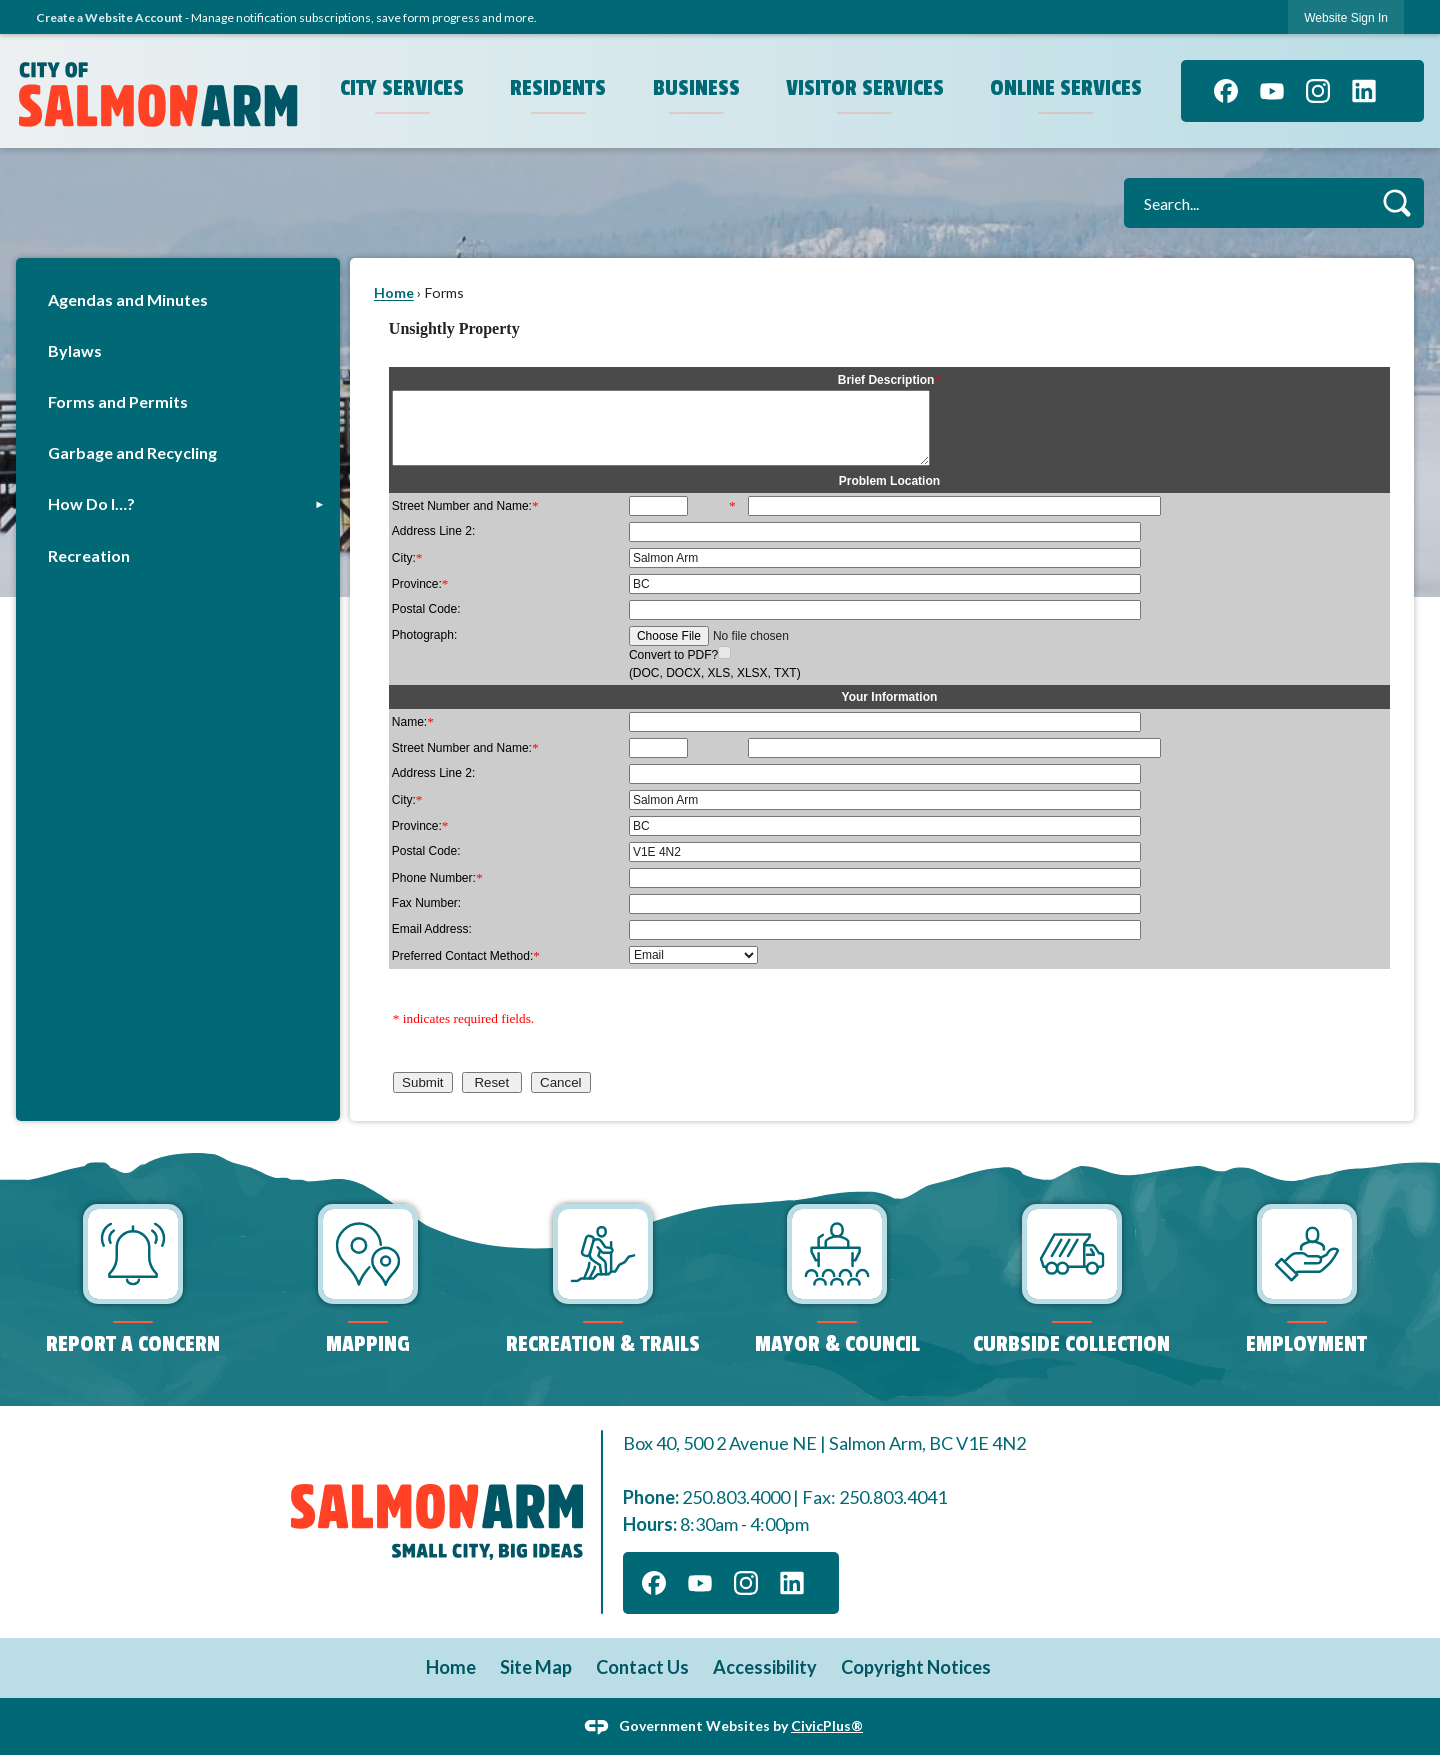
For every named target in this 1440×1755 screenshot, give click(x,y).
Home (394, 292)
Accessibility (765, 1667)
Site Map (536, 1667)
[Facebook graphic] (1226, 91)
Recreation (89, 555)
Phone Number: (437, 878)
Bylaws (75, 350)
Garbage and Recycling (132, 452)
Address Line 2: (433, 531)
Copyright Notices (916, 1667)
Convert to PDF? (673, 655)
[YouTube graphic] (1272, 91)
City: (407, 558)
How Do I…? (91, 503)
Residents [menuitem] (558, 88)
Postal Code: (426, 609)
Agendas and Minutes (128, 299)
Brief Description (889, 380)
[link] (1346, 17)
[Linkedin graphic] (1364, 91)
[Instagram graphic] (1318, 91)
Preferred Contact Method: (466, 956)
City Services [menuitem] (402, 88)
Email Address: (432, 929)
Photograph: (424, 635)
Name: (413, 722)
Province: (420, 584)
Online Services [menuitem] (1066, 88)
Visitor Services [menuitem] (865, 88)
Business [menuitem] (696, 88)
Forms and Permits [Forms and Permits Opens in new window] (118, 401)
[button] (1396, 202)
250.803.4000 (736, 1497)
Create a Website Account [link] (109, 17)
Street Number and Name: (465, 506)
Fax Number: (426, 903)
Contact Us (642, 1667)
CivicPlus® (827, 1724)
